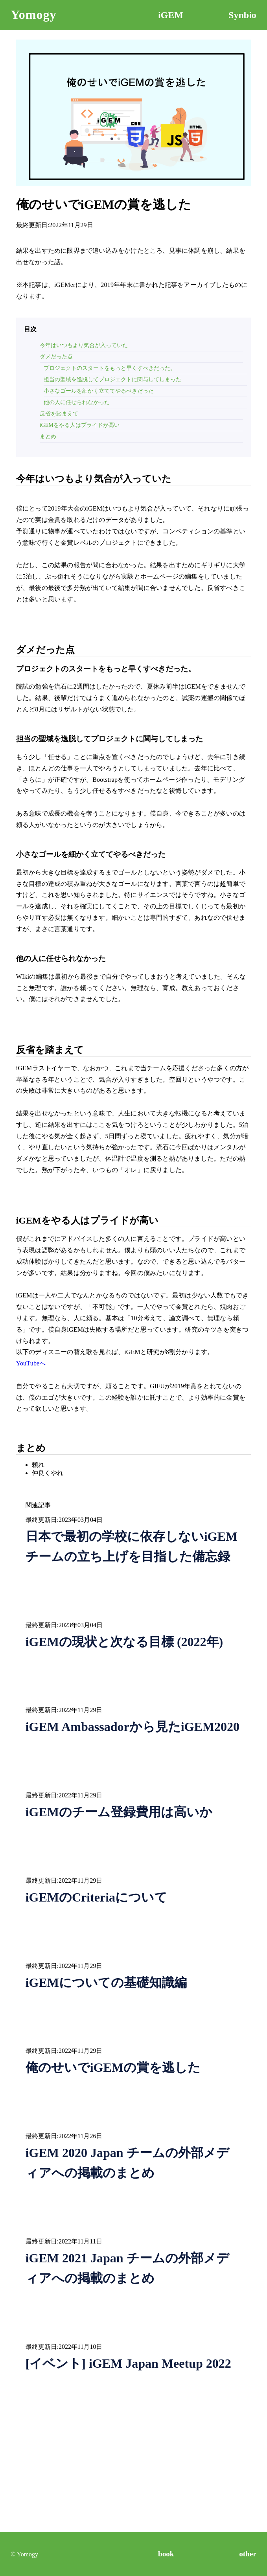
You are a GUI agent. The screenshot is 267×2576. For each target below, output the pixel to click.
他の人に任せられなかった (77, 402)
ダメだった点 (56, 357)
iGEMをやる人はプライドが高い (80, 425)
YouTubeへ (31, 1363)
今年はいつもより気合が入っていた (84, 345)
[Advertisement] (134, 2477)
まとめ (48, 436)
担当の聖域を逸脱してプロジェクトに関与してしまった (112, 379)
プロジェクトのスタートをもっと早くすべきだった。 (110, 368)
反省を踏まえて (59, 414)
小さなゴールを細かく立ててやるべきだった (99, 391)
